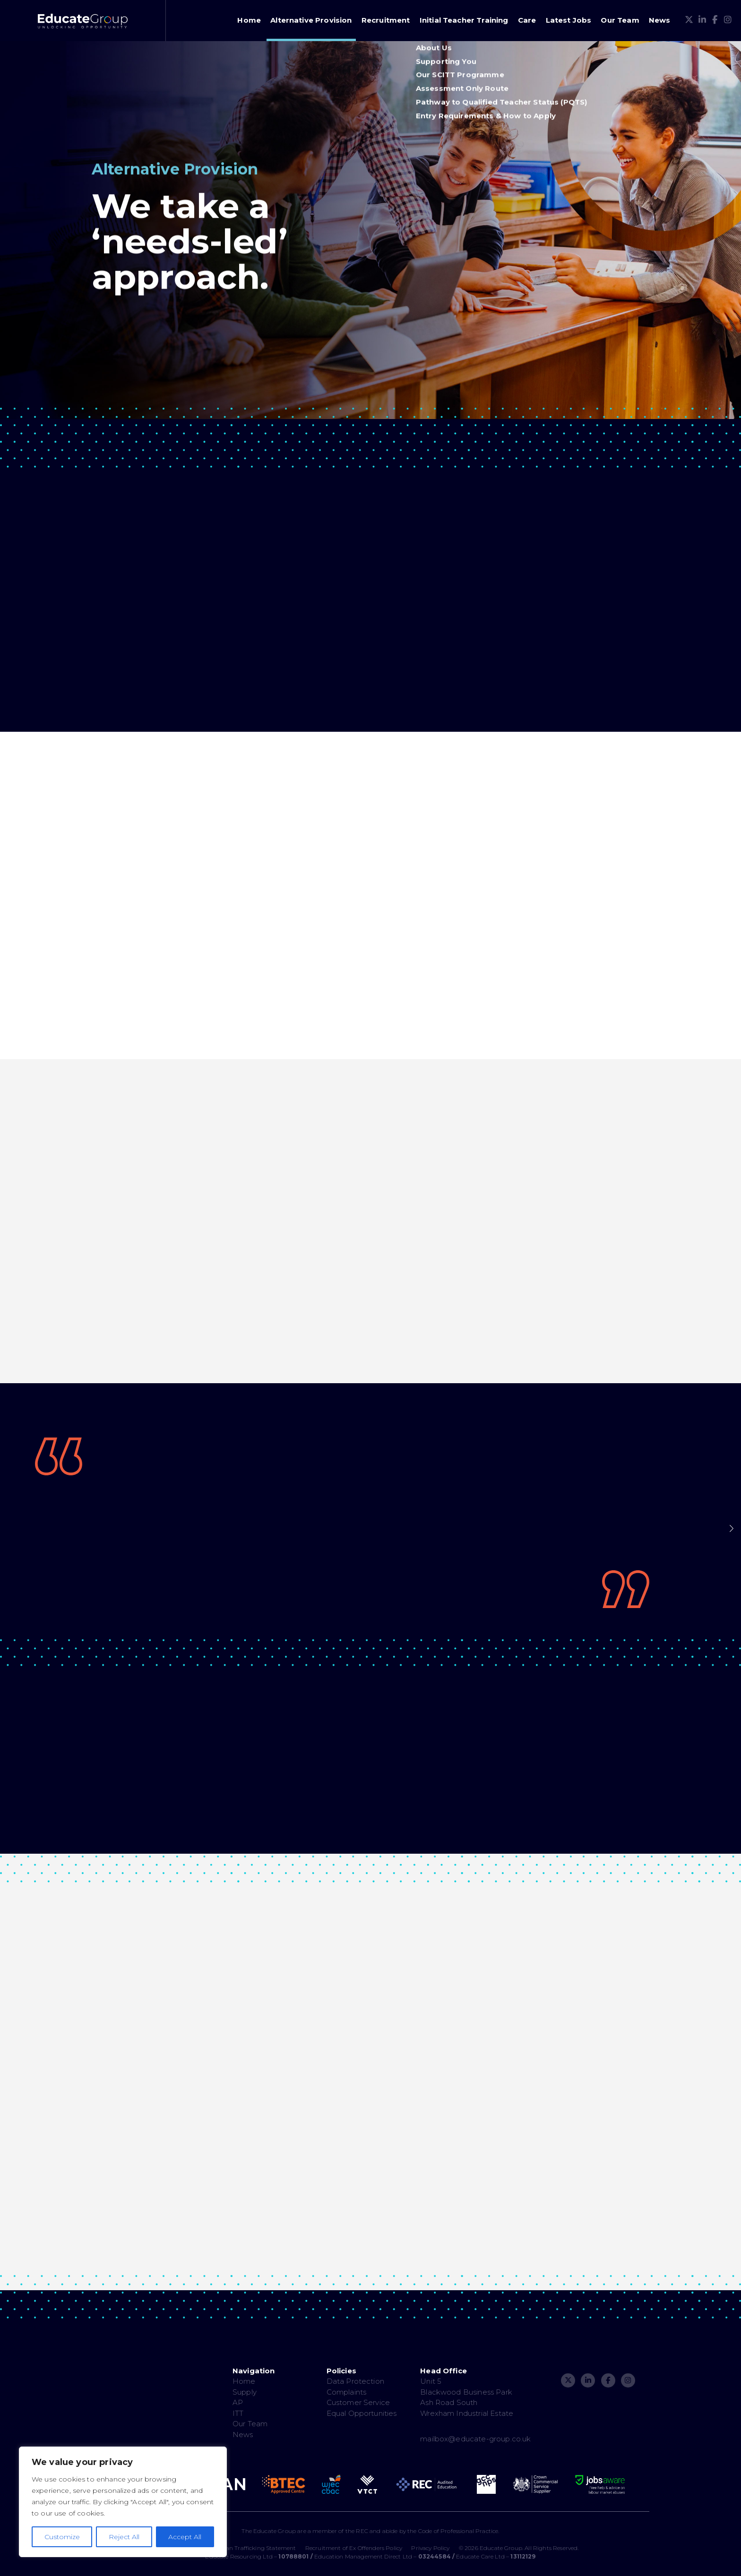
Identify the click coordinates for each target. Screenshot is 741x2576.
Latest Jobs (569, 20)
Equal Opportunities (362, 2413)
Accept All (184, 2537)
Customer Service (358, 2402)
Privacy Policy (430, 2547)
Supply (245, 2392)
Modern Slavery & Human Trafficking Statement (229, 2547)
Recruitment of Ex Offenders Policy (353, 2547)
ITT (238, 2413)
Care (527, 20)
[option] (370, 1523)
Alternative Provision (311, 20)
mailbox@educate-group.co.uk (475, 2438)
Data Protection (355, 2381)
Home (249, 20)
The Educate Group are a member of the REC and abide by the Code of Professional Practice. (370, 2530)
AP (238, 2402)
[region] (123, 2502)
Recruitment (386, 20)
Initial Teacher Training (464, 20)
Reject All (124, 2537)
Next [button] (731, 1528)
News (660, 20)
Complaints (347, 2392)
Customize (62, 2537)
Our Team (620, 20)
